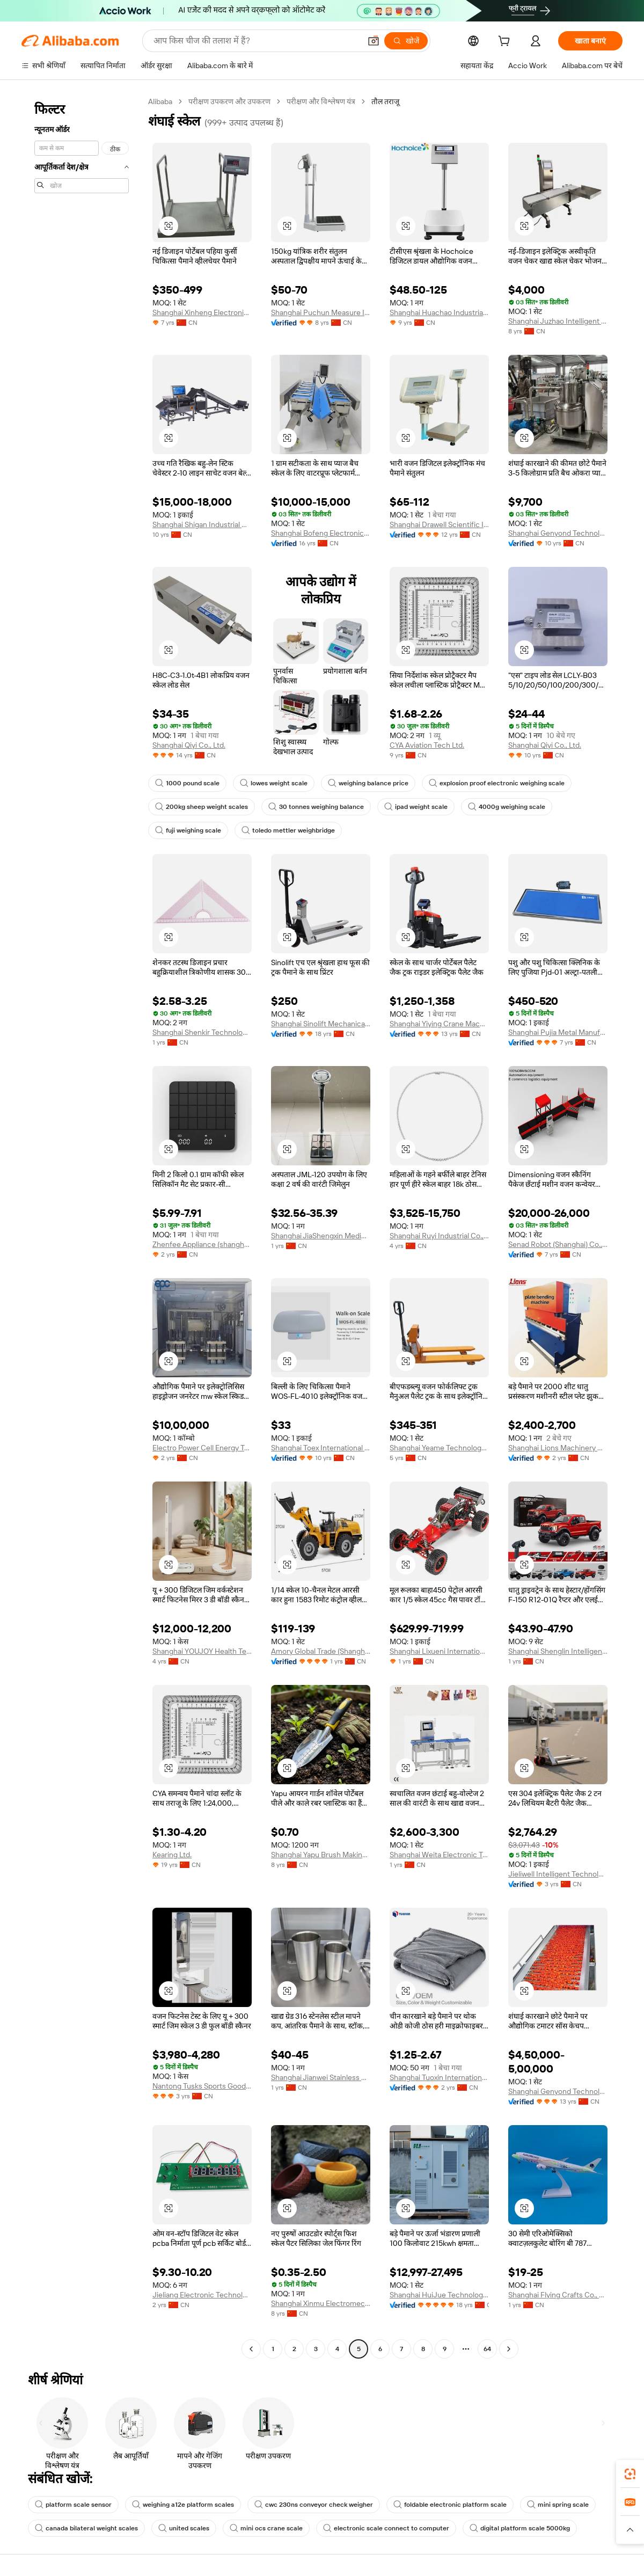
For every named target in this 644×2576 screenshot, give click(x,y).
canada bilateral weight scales (86, 2528)
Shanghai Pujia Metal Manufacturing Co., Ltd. (558, 1032)
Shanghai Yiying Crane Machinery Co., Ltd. (439, 1023)
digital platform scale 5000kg (520, 2528)
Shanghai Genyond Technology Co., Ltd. (558, 533)
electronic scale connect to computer (386, 2528)
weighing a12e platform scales (183, 2504)
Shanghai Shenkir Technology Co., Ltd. (202, 1032)
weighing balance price (368, 783)
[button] (373, 40)
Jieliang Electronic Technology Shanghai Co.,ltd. (202, 2294)
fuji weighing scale (188, 830)
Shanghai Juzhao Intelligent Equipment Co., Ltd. (558, 321)
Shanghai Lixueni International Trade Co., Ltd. (439, 1651)
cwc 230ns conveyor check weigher (313, 2504)
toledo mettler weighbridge (288, 830)
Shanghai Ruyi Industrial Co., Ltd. (439, 1235)
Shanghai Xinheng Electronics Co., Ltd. (202, 312)
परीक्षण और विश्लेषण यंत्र (321, 101)
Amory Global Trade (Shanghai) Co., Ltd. (320, 1651)
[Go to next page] (508, 2349)
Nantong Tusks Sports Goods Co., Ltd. (202, 2086)
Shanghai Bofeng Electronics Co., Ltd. (320, 533)
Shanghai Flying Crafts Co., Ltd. (558, 2294)
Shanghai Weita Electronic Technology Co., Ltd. (439, 1854)
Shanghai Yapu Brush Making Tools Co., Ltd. (320, 1854)
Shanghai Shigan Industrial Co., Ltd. (202, 524)
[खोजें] (406, 40)
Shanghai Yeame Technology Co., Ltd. (439, 1447)
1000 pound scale (187, 783)
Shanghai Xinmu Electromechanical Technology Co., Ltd (320, 2303)
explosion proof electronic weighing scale (497, 783)
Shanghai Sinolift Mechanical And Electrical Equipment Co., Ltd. (320, 1023)
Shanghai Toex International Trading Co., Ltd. (320, 1447)
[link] (630, 2474)
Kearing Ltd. (172, 1854)
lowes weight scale (274, 783)
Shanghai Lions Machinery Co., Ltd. (558, 1447)
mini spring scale (558, 2504)
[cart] (506, 42)
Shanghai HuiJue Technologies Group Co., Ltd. (439, 2294)
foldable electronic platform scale (450, 2504)
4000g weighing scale (506, 806)
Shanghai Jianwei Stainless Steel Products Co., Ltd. (320, 2077)
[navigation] (81, 1226)
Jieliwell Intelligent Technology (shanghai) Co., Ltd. (558, 1874)
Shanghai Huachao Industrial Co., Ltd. (439, 312)
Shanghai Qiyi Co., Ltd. (188, 745)
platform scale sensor (73, 2504)
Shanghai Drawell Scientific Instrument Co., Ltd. (439, 524)
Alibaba (160, 101)
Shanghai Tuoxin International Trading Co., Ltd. (439, 2077)
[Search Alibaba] (255, 41)
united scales (183, 2528)
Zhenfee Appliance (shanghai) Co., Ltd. (202, 1244)
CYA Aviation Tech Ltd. (427, 745)
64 (487, 2349)
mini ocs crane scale (266, 2528)
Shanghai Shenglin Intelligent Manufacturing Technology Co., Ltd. (558, 1651)
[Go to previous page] (251, 2349)
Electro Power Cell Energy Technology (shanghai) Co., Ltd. (202, 1447)
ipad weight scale (416, 806)
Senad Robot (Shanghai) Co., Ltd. (558, 1244)
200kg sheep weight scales (201, 806)
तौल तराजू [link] (385, 101)
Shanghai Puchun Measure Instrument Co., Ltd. (320, 312)
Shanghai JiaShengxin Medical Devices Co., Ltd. (320, 1235)
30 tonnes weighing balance (316, 806)
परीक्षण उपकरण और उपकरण (229, 101)
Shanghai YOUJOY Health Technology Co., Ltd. (202, 1651)
